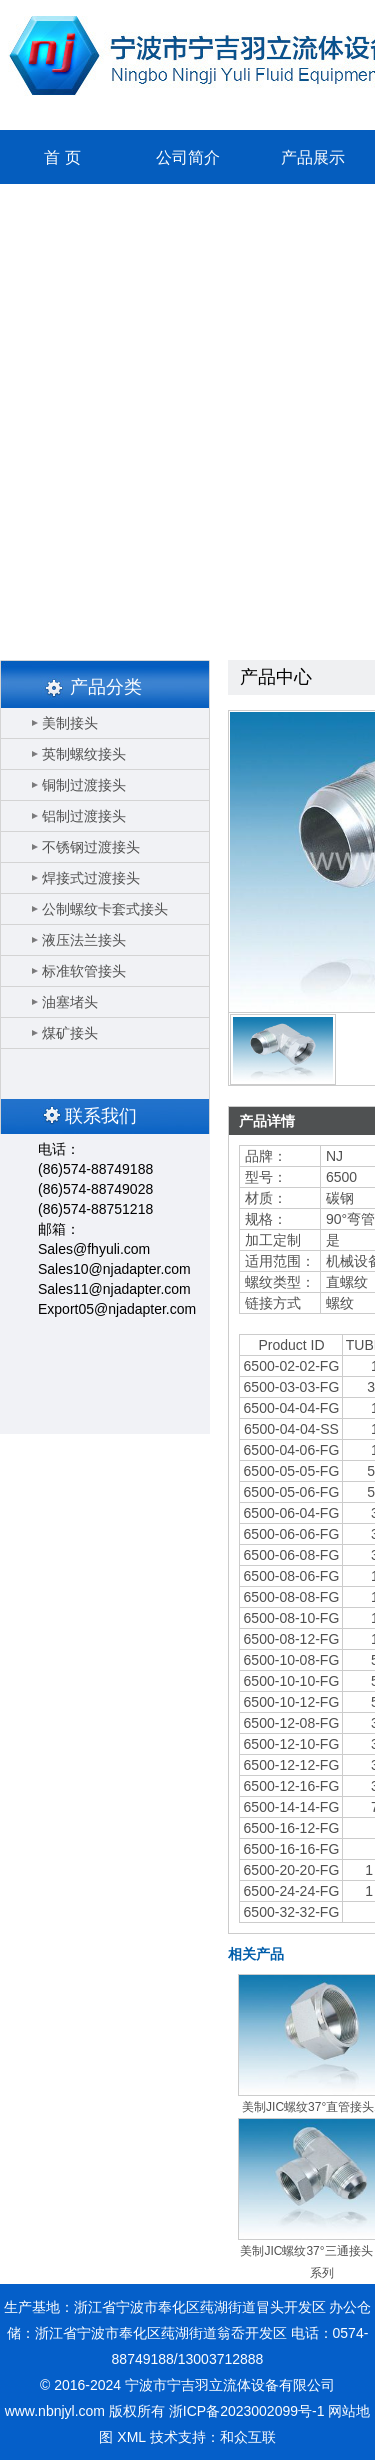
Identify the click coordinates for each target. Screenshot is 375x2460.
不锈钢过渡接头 (91, 847)
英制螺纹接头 (84, 754)
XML (131, 2437)
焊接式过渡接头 (91, 878)
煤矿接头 (70, 1033)
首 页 (62, 157)
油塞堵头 (70, 1002)
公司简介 (188, 157)
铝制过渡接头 (84, 816)
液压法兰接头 (84, 940)
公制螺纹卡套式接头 (105, 909)
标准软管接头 (84, 971)
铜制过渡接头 (84, 785)
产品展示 (313, 157)
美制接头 (70, 723)
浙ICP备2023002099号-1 (247, 2411)
